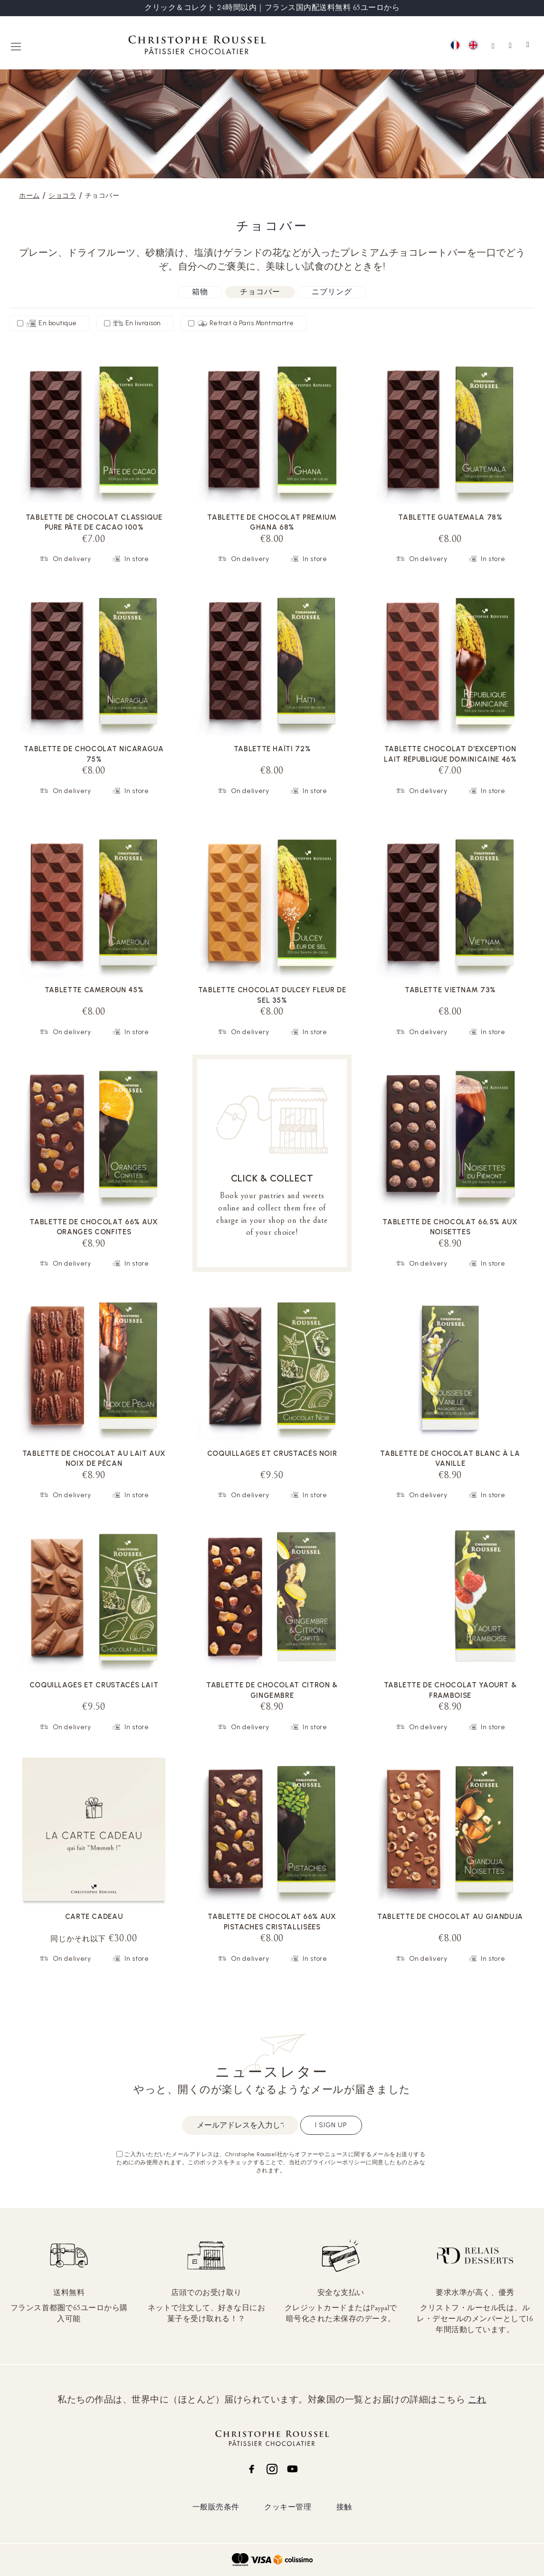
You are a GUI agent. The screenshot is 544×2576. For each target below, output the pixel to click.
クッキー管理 (287, 2506)
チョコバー (260, 291)
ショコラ (62, 196)
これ (477, 2399)
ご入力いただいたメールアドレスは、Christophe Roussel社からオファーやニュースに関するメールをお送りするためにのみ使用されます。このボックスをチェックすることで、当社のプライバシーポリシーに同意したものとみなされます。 (270, 2162)
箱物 (200, 291)
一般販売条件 (215, 2506)
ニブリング (332, 291)
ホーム (29, 196)
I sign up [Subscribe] (331, 2125)
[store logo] (197, 46)
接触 (344, 2506)
